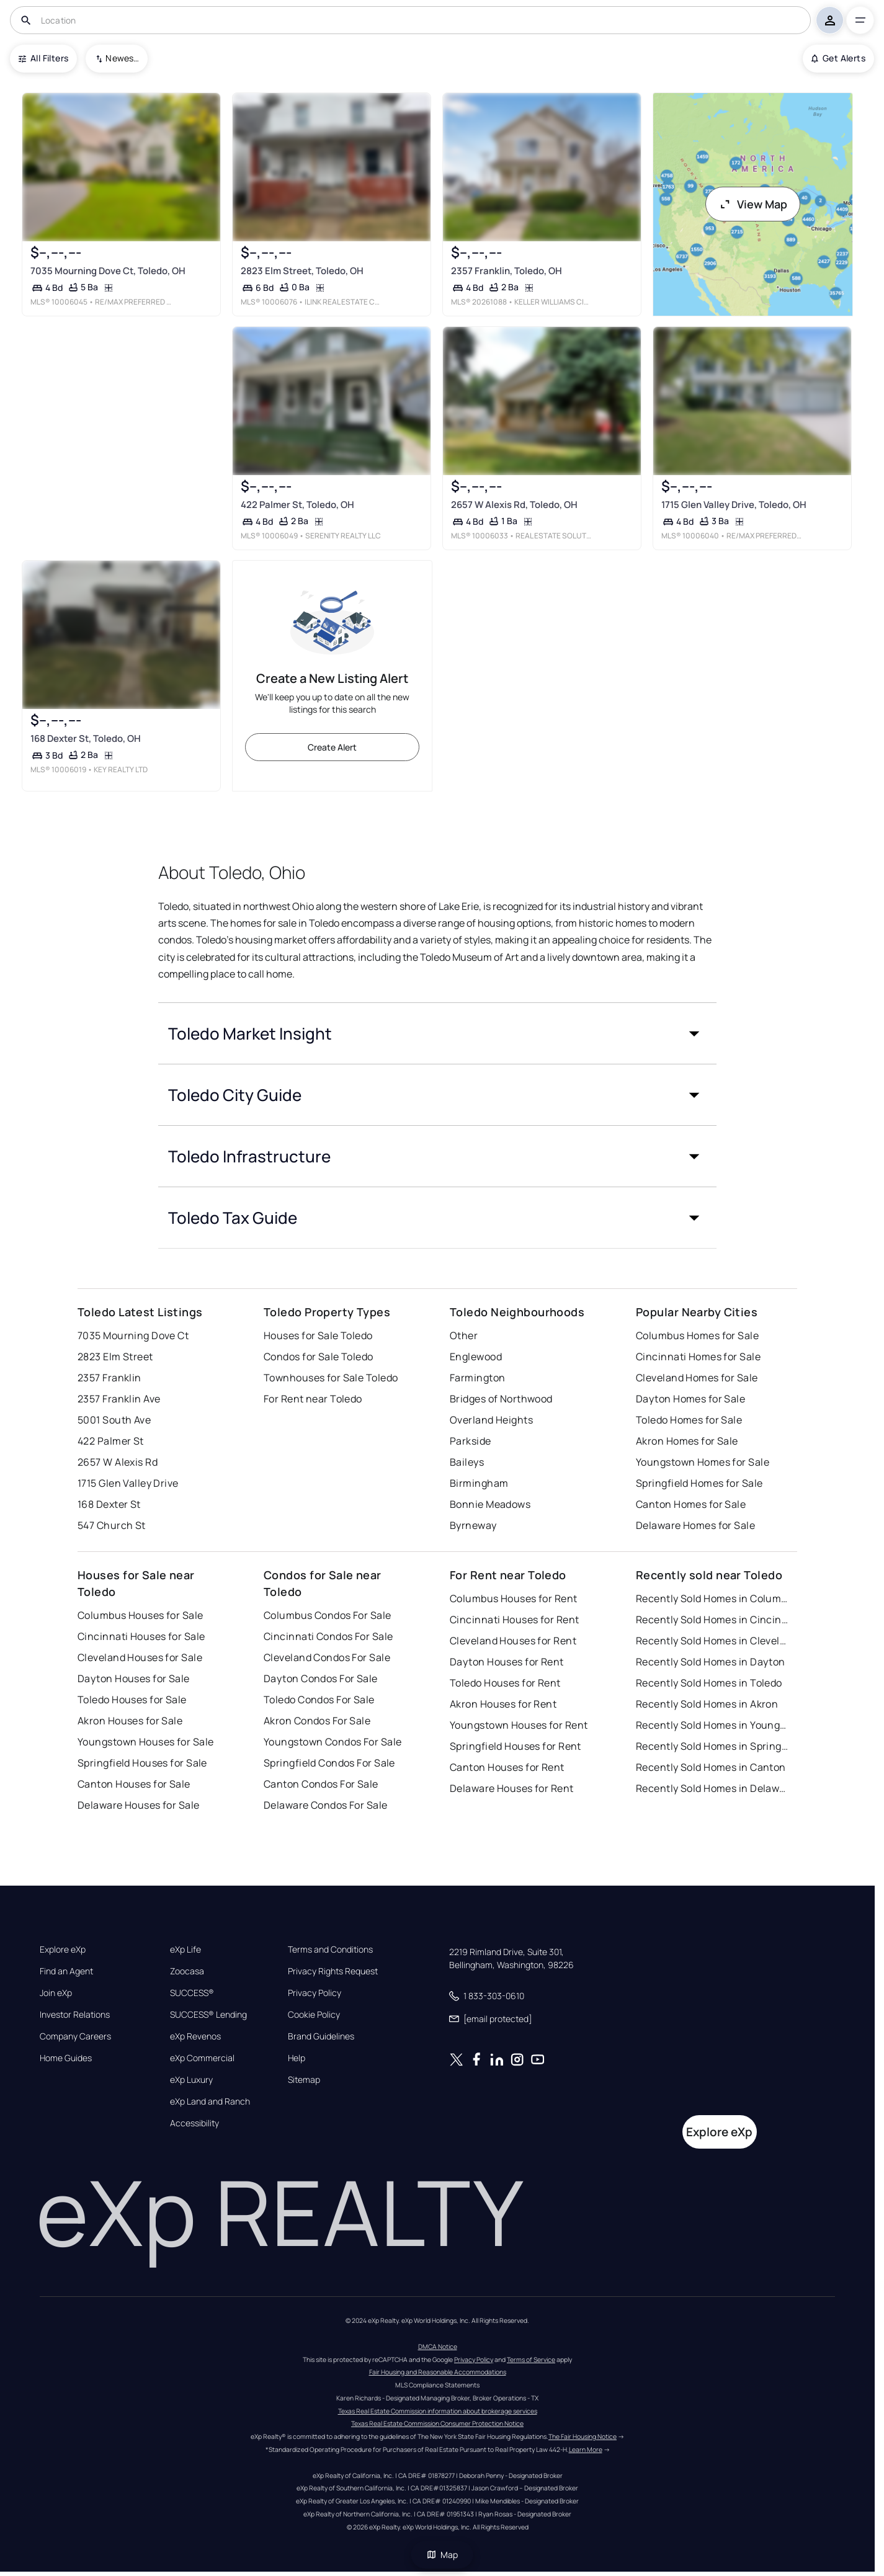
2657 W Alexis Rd (118, 1462)
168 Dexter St (109, 1504)
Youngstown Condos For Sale (332, 1742)
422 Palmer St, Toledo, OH (297, 504)
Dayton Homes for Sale (690, 1399)
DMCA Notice (437, 2346)
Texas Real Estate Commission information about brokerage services (437, 2411)
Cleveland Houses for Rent (513, 1640)
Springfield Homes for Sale (699, 1483)
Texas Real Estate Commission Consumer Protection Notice (437, 2423)
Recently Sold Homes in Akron (707, 1704)
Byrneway (473, 1525)
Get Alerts (838, 58)
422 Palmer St (111, 1441)
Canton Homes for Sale (691, 1504)
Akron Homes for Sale (687, 1441)
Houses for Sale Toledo (318, 1335)
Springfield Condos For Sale (329, 1763)
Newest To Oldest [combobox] (122, 58)
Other (464, 1335)
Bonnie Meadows (490, 1504)
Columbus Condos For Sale (327, 1615)
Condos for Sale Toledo (318, 1356)
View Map (753, 204)
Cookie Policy (314, 2014)
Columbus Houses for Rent (514, 1598)
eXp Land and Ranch (210, 2101)
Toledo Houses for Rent (505, 1683)
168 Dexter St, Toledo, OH (85, 739)
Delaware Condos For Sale (326, 1805)
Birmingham (479, 1483)
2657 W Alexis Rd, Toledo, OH (514, 504)
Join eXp (56, 1993)
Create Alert (332, 747)
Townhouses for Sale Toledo (331, 1377)
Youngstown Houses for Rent (518, 1725)
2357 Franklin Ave (119, 1399)
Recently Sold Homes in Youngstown (713, 1725)
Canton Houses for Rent (507, 1767)
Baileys (467, 1462)
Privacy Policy (314, 1993)
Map (442, 2554)
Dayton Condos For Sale (321, 1678)
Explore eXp (63, 1949)
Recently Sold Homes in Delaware (713, 1788)
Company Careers (75, 2036)
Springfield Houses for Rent (515, 1746)
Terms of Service (531, 2359)
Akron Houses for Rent (503, 1704)
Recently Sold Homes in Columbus (713, 1598)
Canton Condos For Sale (321, 1784)
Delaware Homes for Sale (695, 1525)
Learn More (585, 2449)
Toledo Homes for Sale (689, 1420)
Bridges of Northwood (501, 1399)
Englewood (476, 1356)
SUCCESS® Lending (208, 2014)
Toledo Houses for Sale (132, 1699)
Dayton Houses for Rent (507, 1662)
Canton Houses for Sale (134, 1784)
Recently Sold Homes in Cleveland (713, 1640)
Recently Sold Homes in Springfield (713, 1746)
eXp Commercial (202, 2058)
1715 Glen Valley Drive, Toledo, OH (733, 504)
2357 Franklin (109, 1377)
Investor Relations (75, 2014)
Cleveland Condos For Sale (327, 1657)
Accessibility (194, 2123)
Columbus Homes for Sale (697, 1335)
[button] (437, 1033)
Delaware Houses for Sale (139, 1805)
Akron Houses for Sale (130, 1720)
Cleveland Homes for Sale (697, 1377)
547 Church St (112, 1525)
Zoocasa (187, 1971)
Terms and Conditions (330, 1949)
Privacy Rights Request (333, 1971)
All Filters (43, 58)
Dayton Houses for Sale (134, 1678)
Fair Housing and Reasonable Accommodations (437, 2372)
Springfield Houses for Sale (142, 1763)
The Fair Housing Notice (582, 2436)
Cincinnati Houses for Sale (141, 1636)
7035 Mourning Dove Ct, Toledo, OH (107, 270)
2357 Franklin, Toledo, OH (506, 270)
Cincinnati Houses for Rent (514, 1619)
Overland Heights (491, 1420)
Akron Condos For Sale (317, 1720)
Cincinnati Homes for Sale (698, 1356)
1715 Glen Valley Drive (128, 1483)
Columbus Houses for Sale (140, 1615)
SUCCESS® (192, 1993)
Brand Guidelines (321, 2036)
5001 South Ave (114, 1420)
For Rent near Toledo (313, 1399)
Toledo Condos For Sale (319, 1699)
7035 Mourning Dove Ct (133, 1335)
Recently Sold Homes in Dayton (710, 1662)
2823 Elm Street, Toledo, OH (302, 270)
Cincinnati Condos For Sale (328, 1636)
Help (296, 2058)
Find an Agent (66, 1971)
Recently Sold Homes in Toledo (709, 1683)
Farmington (477, 1377)
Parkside (470, 1441)
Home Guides (66, 2058)
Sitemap (304, 2079)
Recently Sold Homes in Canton (711, 1767)
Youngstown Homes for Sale (702, 1462)
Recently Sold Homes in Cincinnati (713, 1619)
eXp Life (185, 1949)
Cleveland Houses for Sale (140, 1657)
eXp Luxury (191, 2079)
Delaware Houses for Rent (512, 1788)
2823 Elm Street (115, 1356)
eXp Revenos (195, 2036)
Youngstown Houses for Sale (145, 1742)
